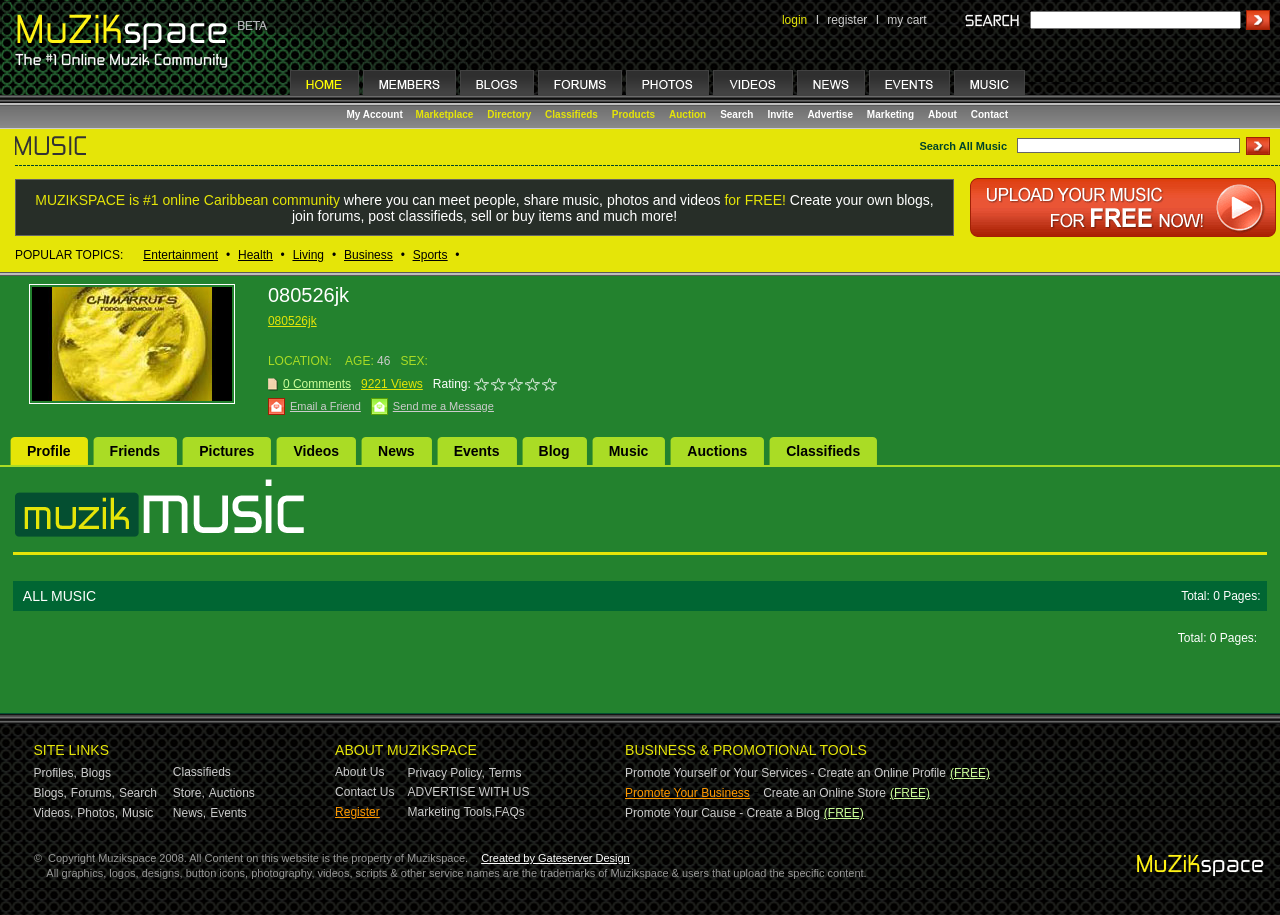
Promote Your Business (687, 793)
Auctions (717, 451)
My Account (376, 114)
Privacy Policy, (446, 773)
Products (633, 114)
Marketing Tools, (451, 812)
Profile (49, 451)
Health (255, 255)
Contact (989, 114)
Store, (189, 793)
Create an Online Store (824, 793)
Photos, (97, 813)
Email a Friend (325, 406)
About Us (359, 772)
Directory (509, 114)
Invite (780, 114)
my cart (906, 20)
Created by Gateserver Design (555, 858)
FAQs (510, 812)
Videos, (54, 813)
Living (308, 255)
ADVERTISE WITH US (469, 792)
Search (736, 114)
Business (368, 255)
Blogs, (50, 793)
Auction (687, 114)
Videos (316, 451)
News (396, 451)
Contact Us (364, 792)
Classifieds (571, 114)
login (794, 20)
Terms (505, 773)
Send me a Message (443, 406)
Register (357, 812)
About (942, 114)
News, (189, 813)
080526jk (292, 321)
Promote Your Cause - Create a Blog (722, 813)
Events (477, 451)
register (847, 20)
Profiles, (55, 773)
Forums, (93, 793)
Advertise (830, 114)
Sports (430, 255)
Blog (554, 451)
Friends (135, 451)
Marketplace (445, 114)
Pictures (226, 451)
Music (629, 451)
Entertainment (180, 255)
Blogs (96, 773)
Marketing (890, 114)
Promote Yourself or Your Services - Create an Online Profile (785, 773)
